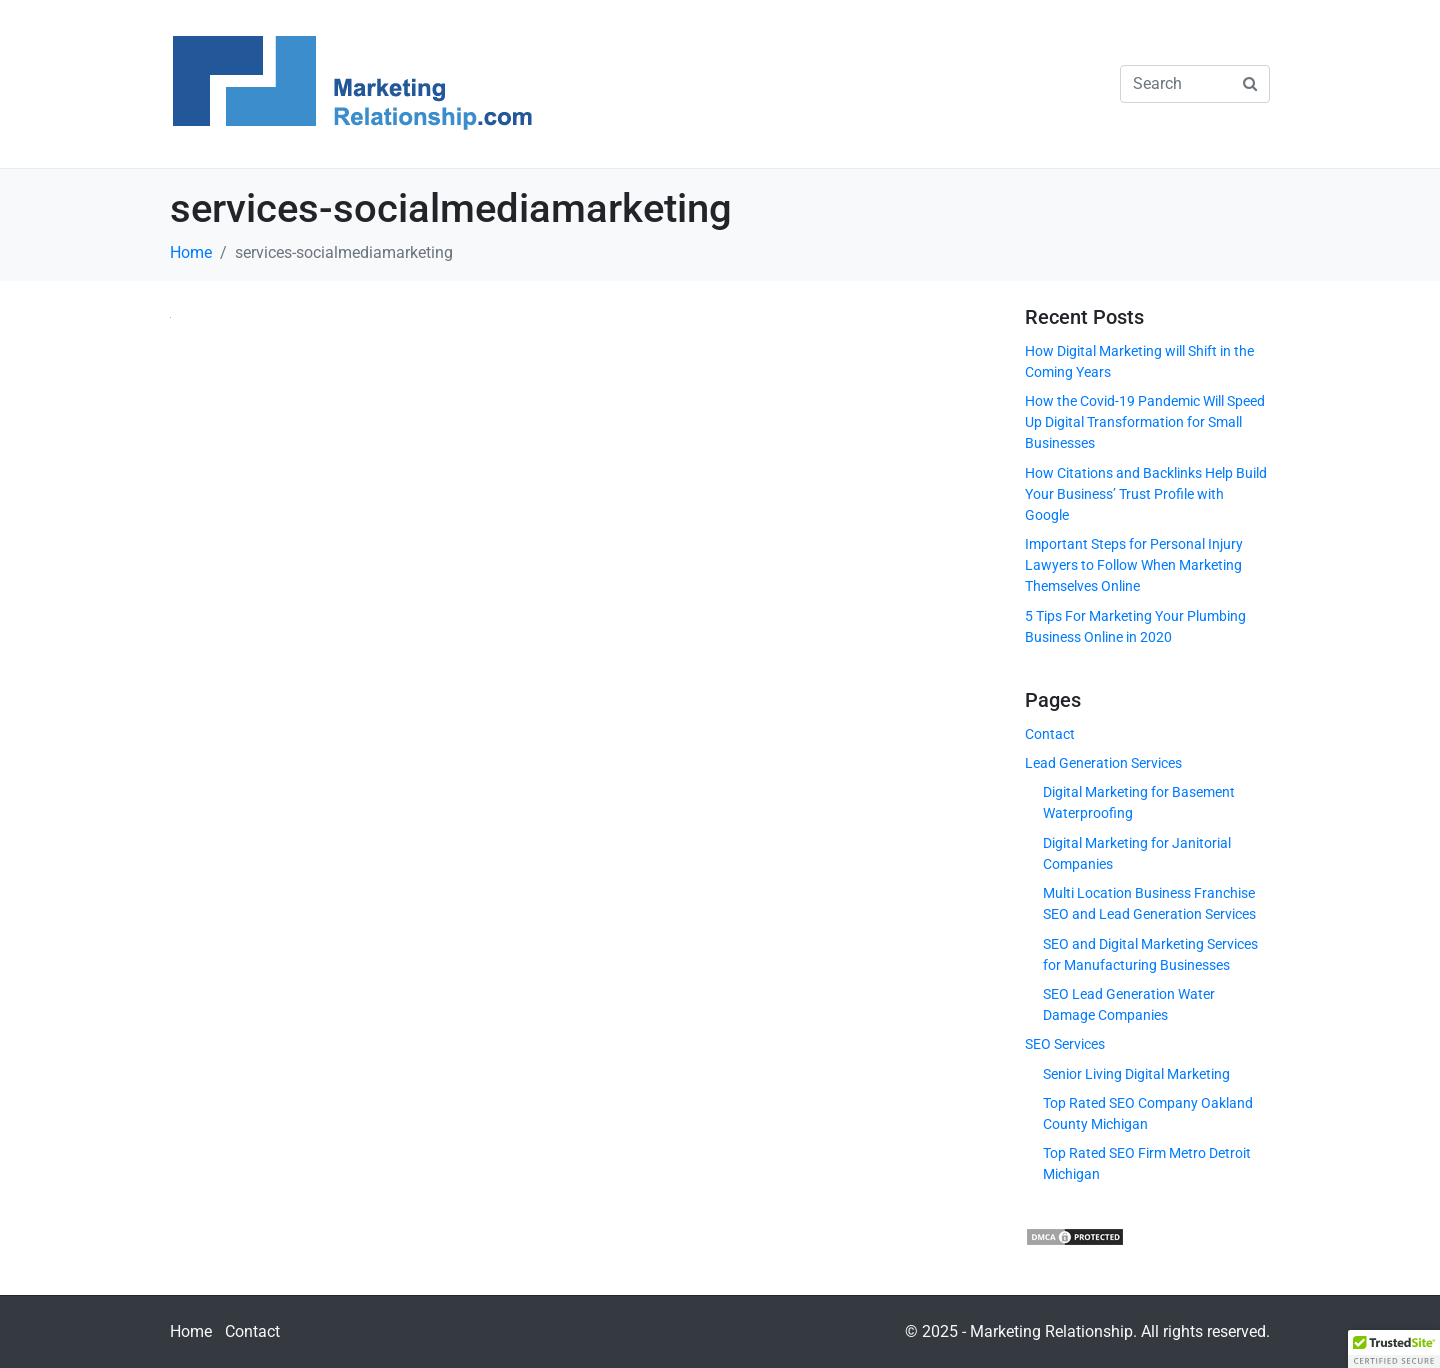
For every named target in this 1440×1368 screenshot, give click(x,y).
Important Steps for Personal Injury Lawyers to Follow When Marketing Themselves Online (1134, 565)
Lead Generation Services (1103, 763)
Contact (1050, 734)
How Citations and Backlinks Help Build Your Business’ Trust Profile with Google (1146, 494)
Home (191, 1331)
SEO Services (1065, 1044)
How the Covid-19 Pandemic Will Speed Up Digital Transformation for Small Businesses (1145, 422)
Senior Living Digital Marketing (1136, 1074)
